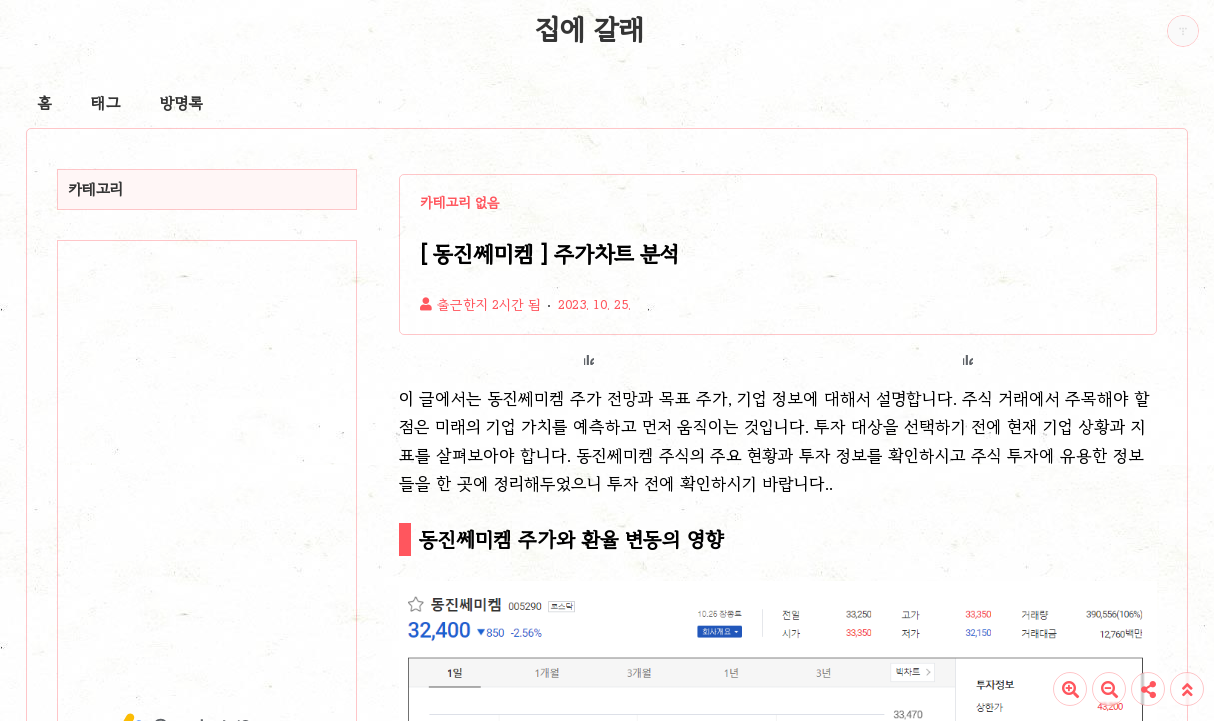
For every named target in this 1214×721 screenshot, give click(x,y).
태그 (105, 103)
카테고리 (96, 189)
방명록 (181, 103)
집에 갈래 (590, 29)
